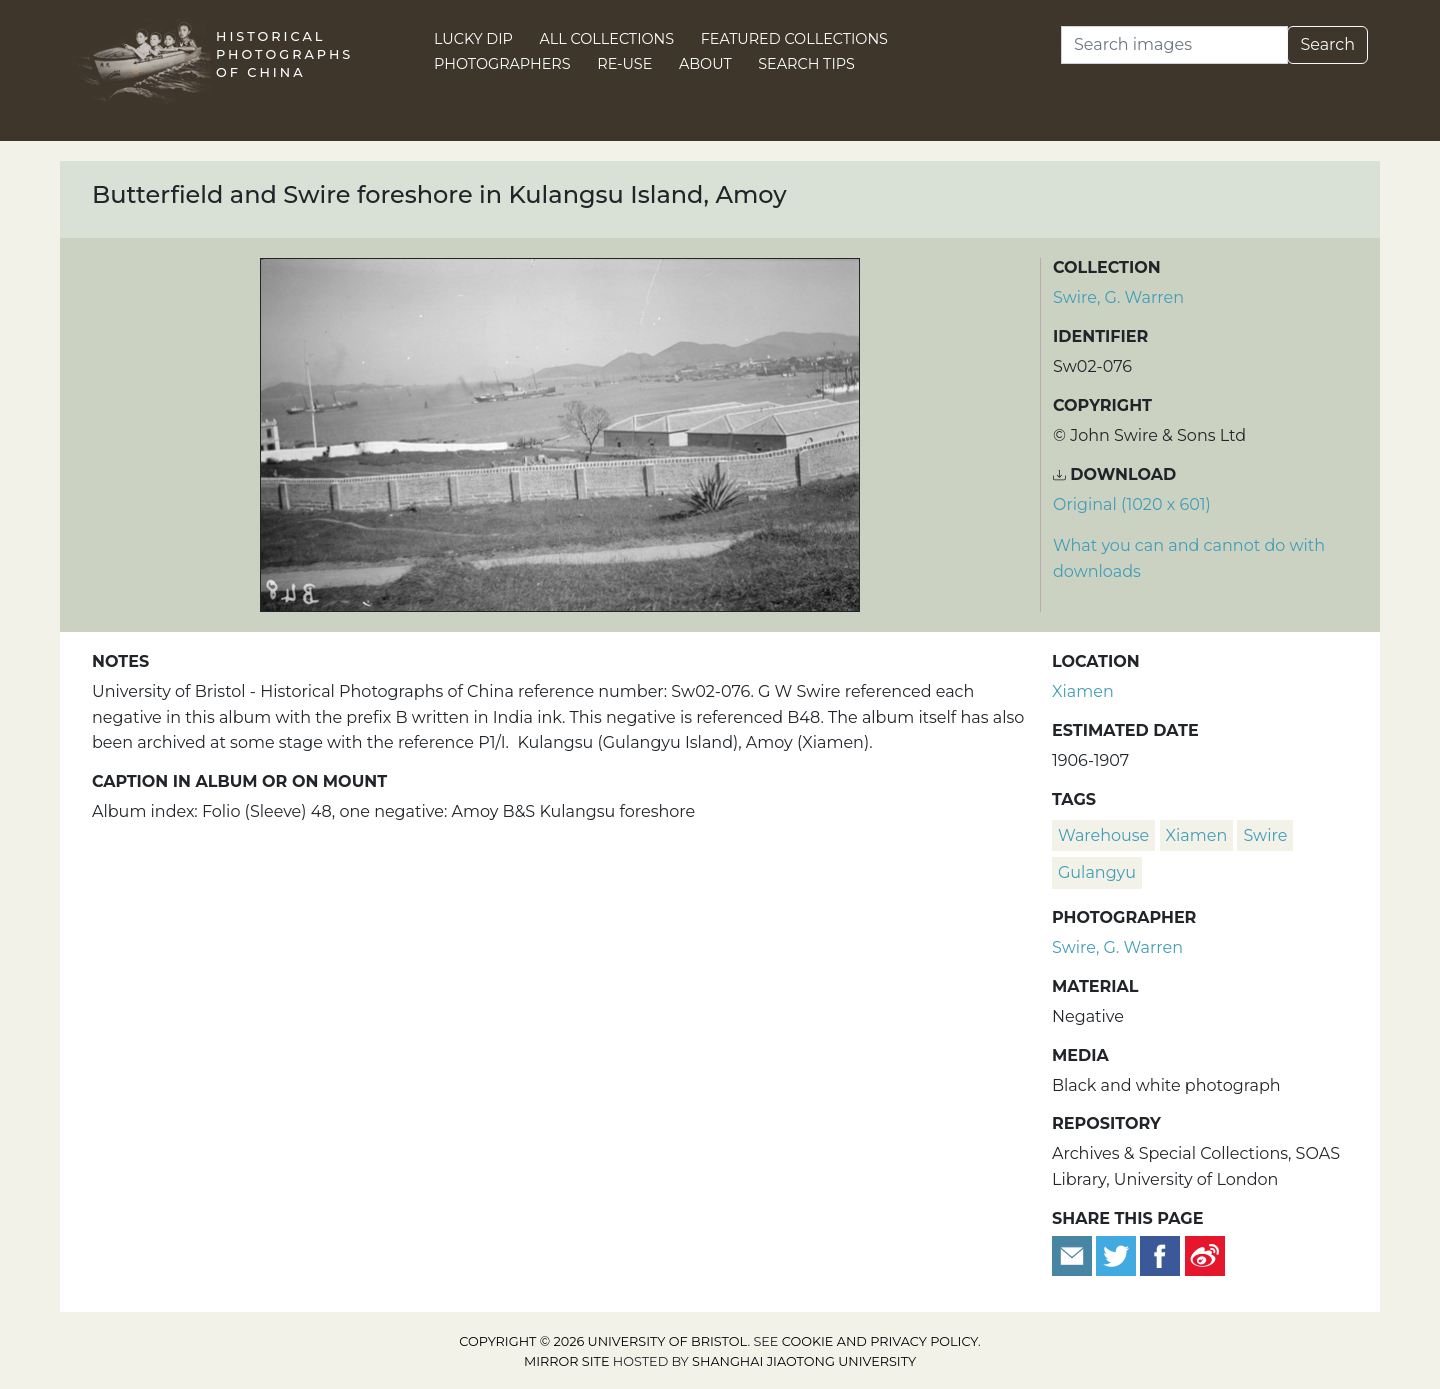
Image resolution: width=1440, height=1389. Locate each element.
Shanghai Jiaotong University (804, 1361)
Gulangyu (1097, 872)
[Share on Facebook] (1160, 1254)
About (705, 64)
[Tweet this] (1118, 1254)
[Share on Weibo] (1205, 1254)
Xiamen (1083, 691)
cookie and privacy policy (880, 1341)
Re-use (624, 64)
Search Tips (806, 64)
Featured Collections (794, 39)
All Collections (607, 39)
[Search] (1174, 45)
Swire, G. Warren (1118, 297)
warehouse (1103, 835)
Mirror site (567, 1361)
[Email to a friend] (1074, 1254)
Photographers (502, 64)
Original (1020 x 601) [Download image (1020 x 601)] (1132, 504)
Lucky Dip (473, 39)
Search (1327, 44)
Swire (1265, 835)
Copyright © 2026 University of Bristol (603, 1341)
